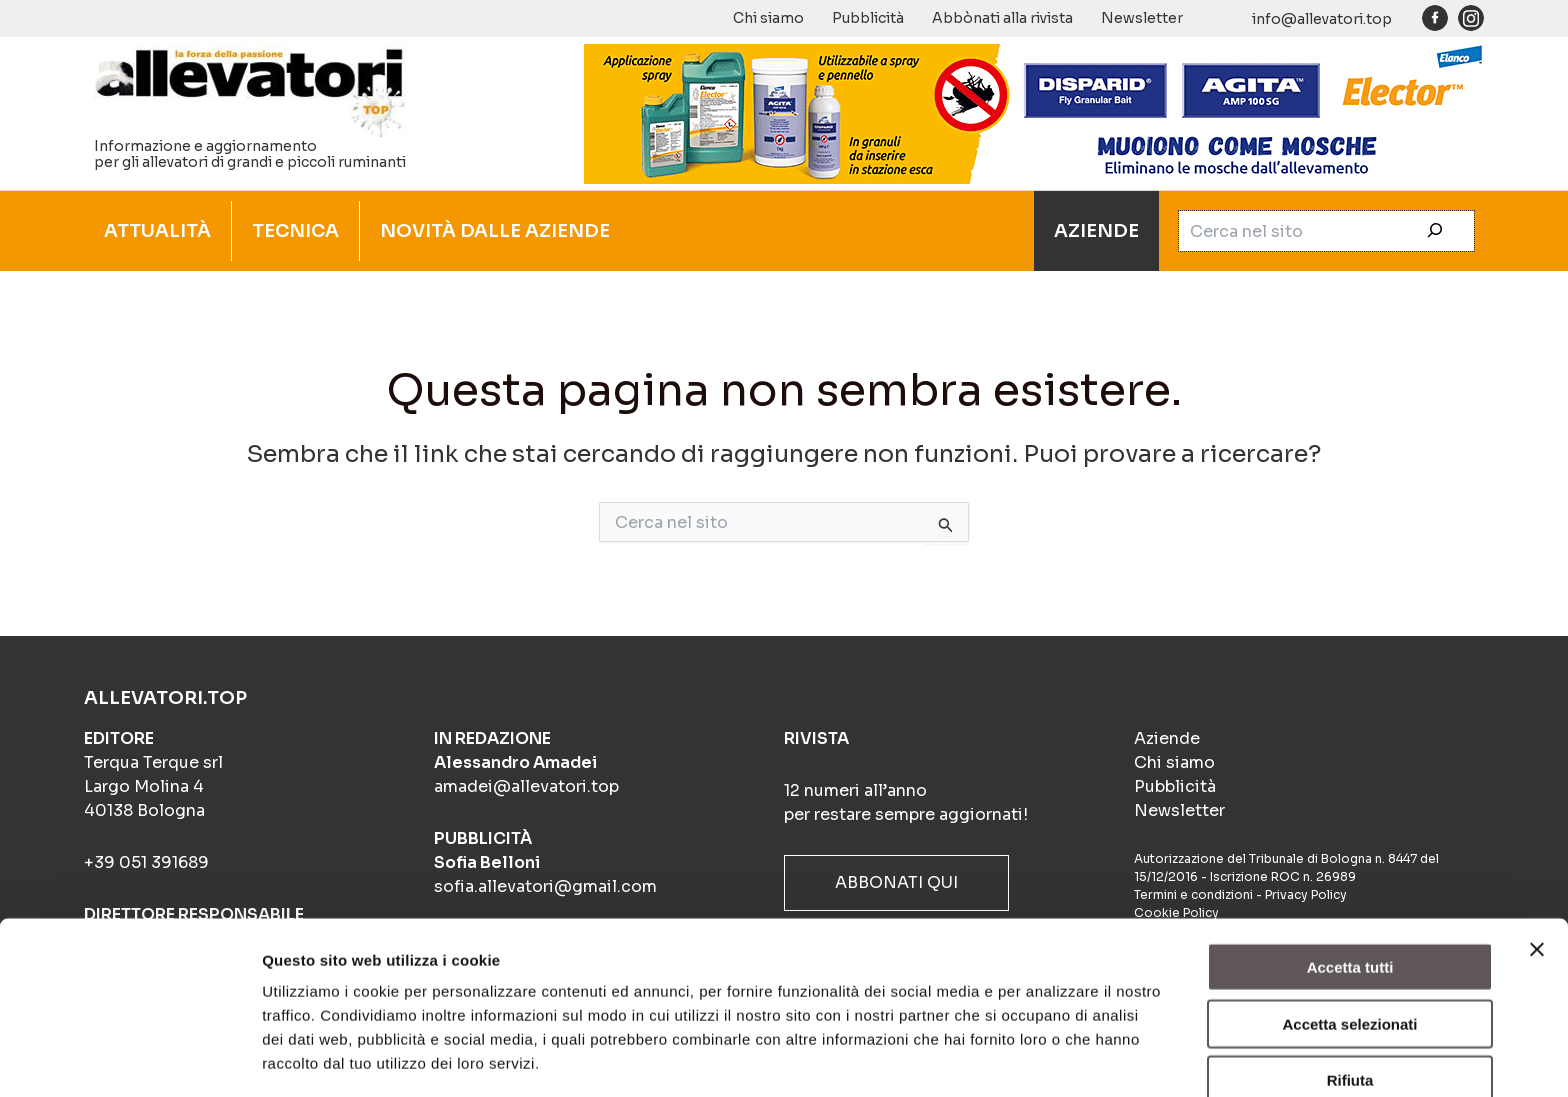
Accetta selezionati (1349, 953)
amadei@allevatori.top (526, 786)
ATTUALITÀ (157, 231)
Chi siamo (768, 18)
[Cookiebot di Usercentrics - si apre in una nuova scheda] (129, 1058)
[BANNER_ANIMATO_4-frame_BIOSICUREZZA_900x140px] (1034, 112)
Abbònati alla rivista (1002, 18)
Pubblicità (868, 18)
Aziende (1167, 738)
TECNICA (295, 231)
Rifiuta (1350, 1009)
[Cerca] (1435, 231)
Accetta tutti (1350, 896)
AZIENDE (1096, 231)
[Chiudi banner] (1537, 879)
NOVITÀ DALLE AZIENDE (495, 231)
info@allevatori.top (1322, 19)
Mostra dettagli (1052, 1057)
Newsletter (1142, 18)
